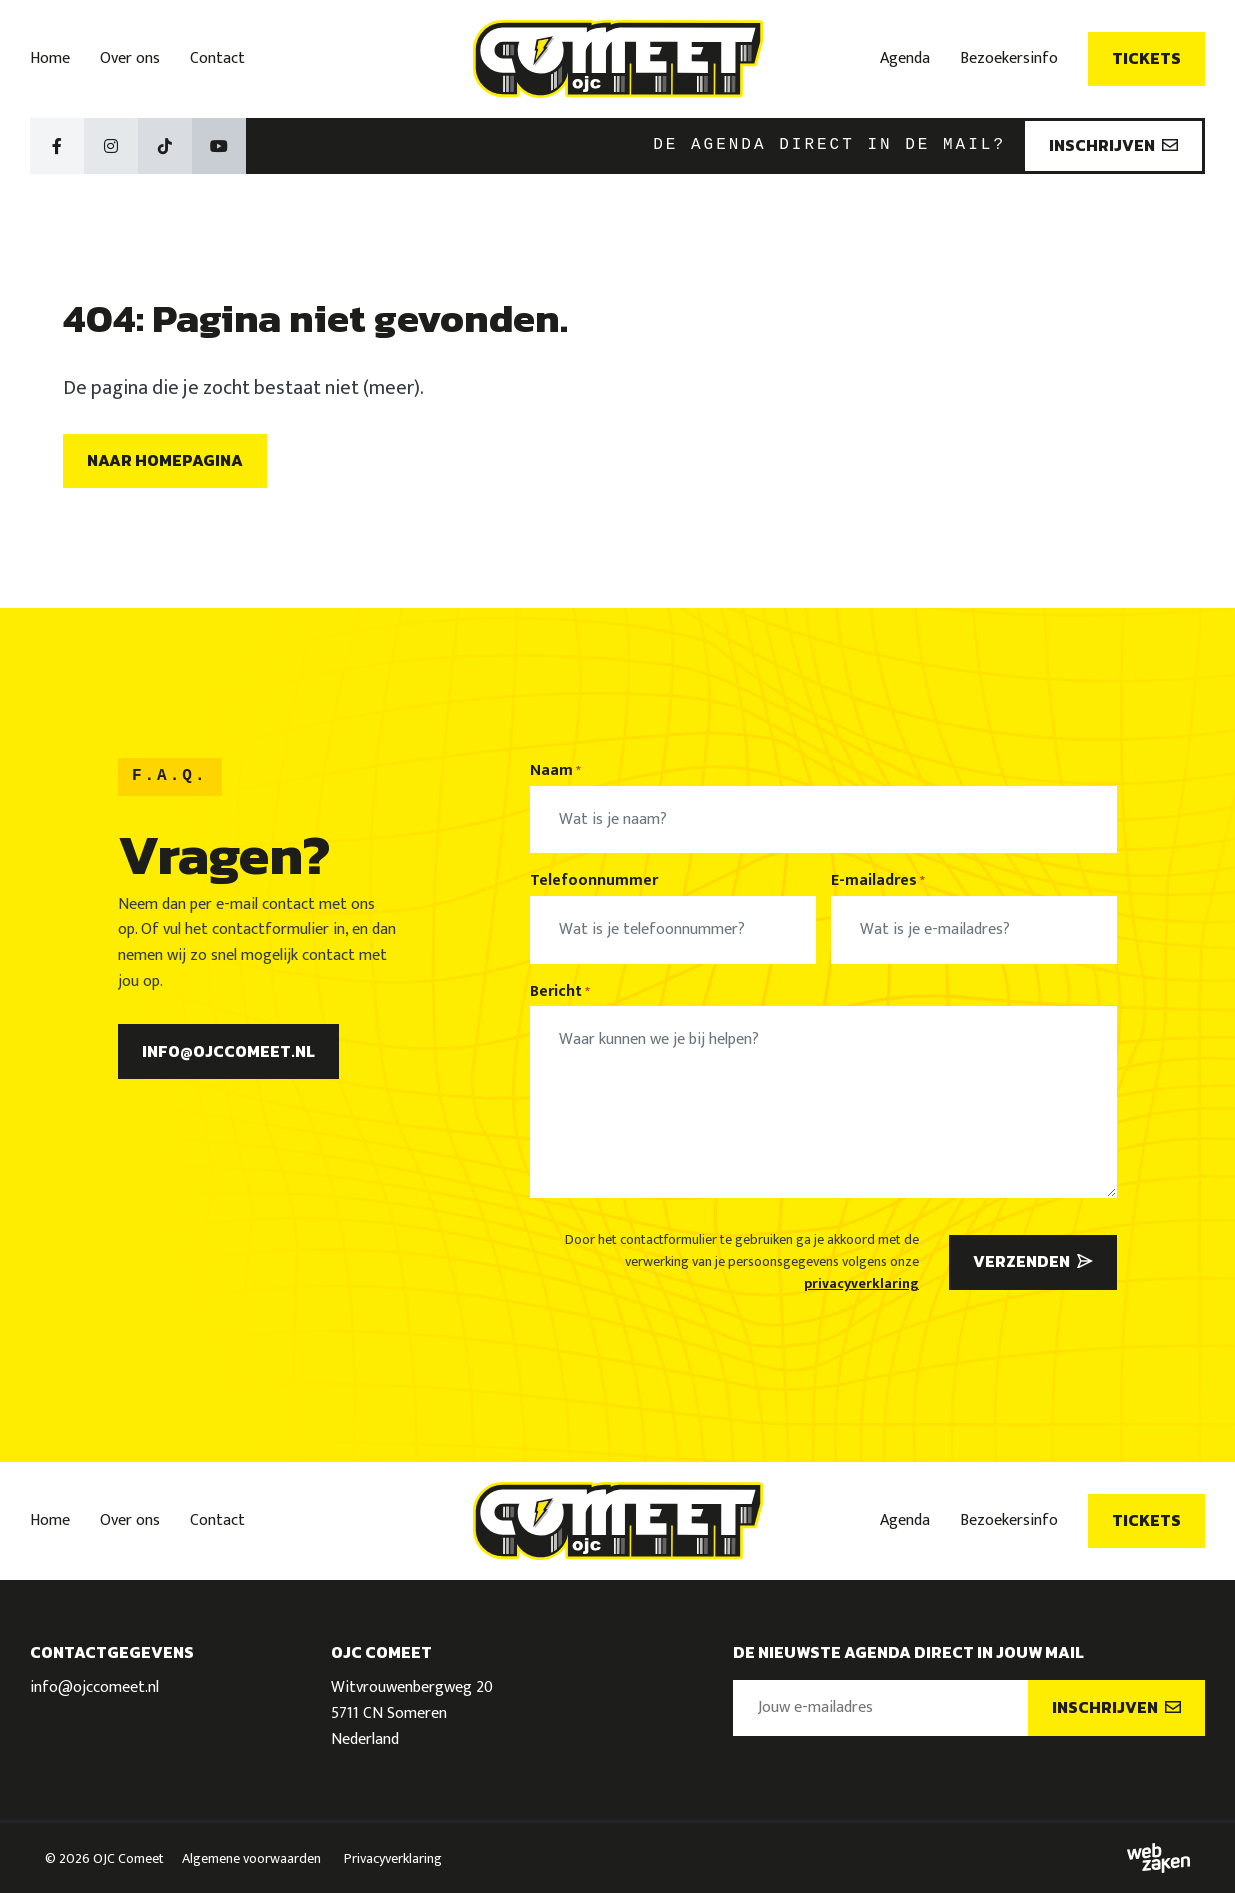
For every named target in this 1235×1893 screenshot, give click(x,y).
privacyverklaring (861, 1283)
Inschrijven (1113, 145)
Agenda (905, 59)
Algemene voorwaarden (251, 1858)
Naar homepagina (165, 460)
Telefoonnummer (594, 881)
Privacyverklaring (393, 1858)
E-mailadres (878, 881)
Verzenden (1033, 1261)
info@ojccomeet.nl (228, 1051)
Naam (555, 771)
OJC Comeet (128, 1858)
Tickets (1146, 58)
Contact (217, 59)
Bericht (560, 992)
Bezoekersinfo (1009, 59)
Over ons (130, 59)
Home (50, 59)
